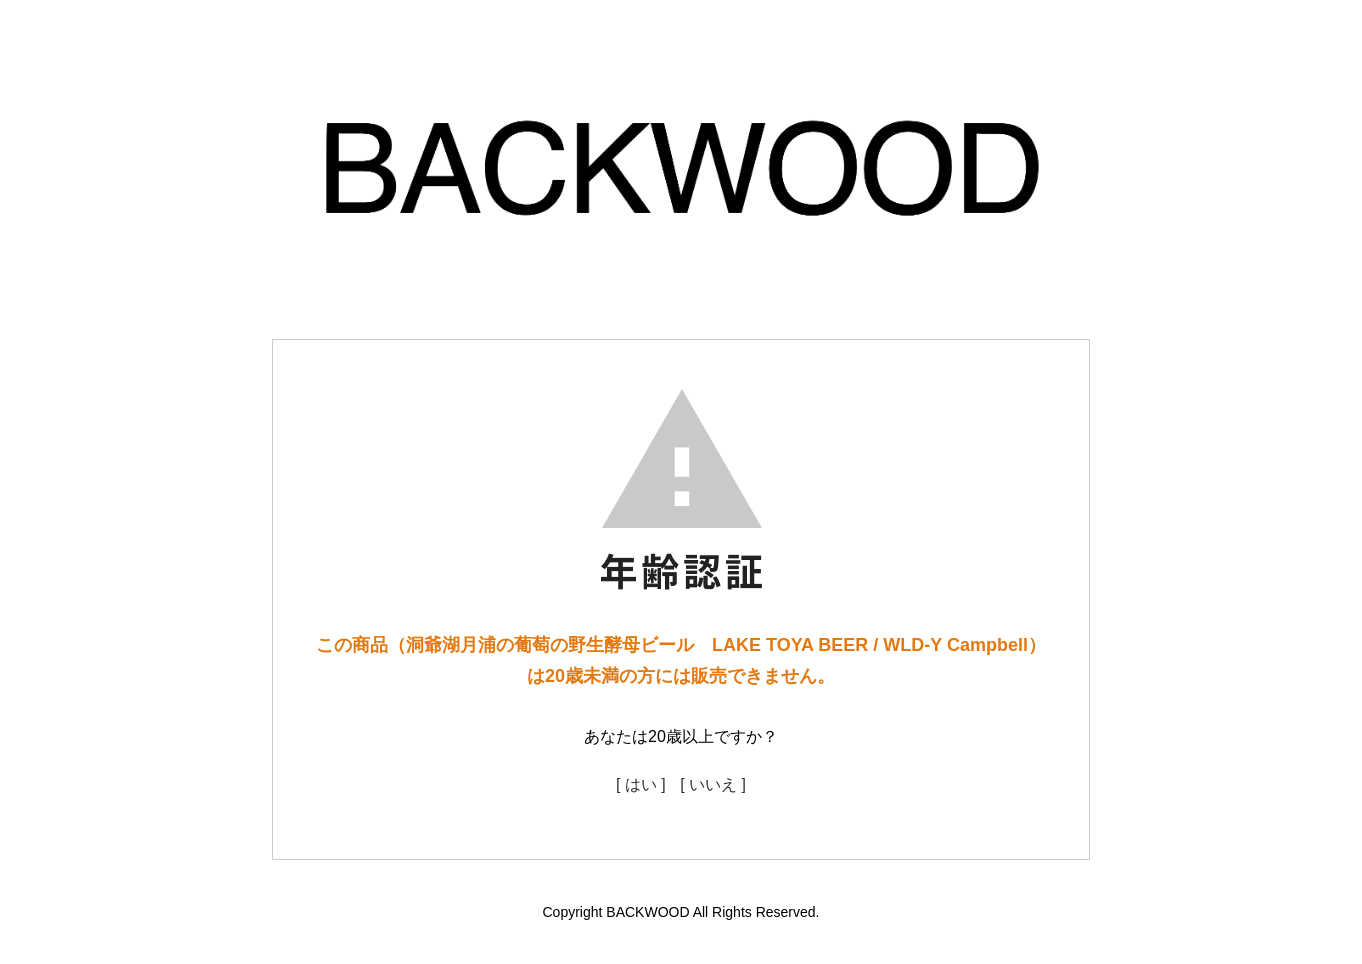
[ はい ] (641, 784)
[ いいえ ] (713, 784)
